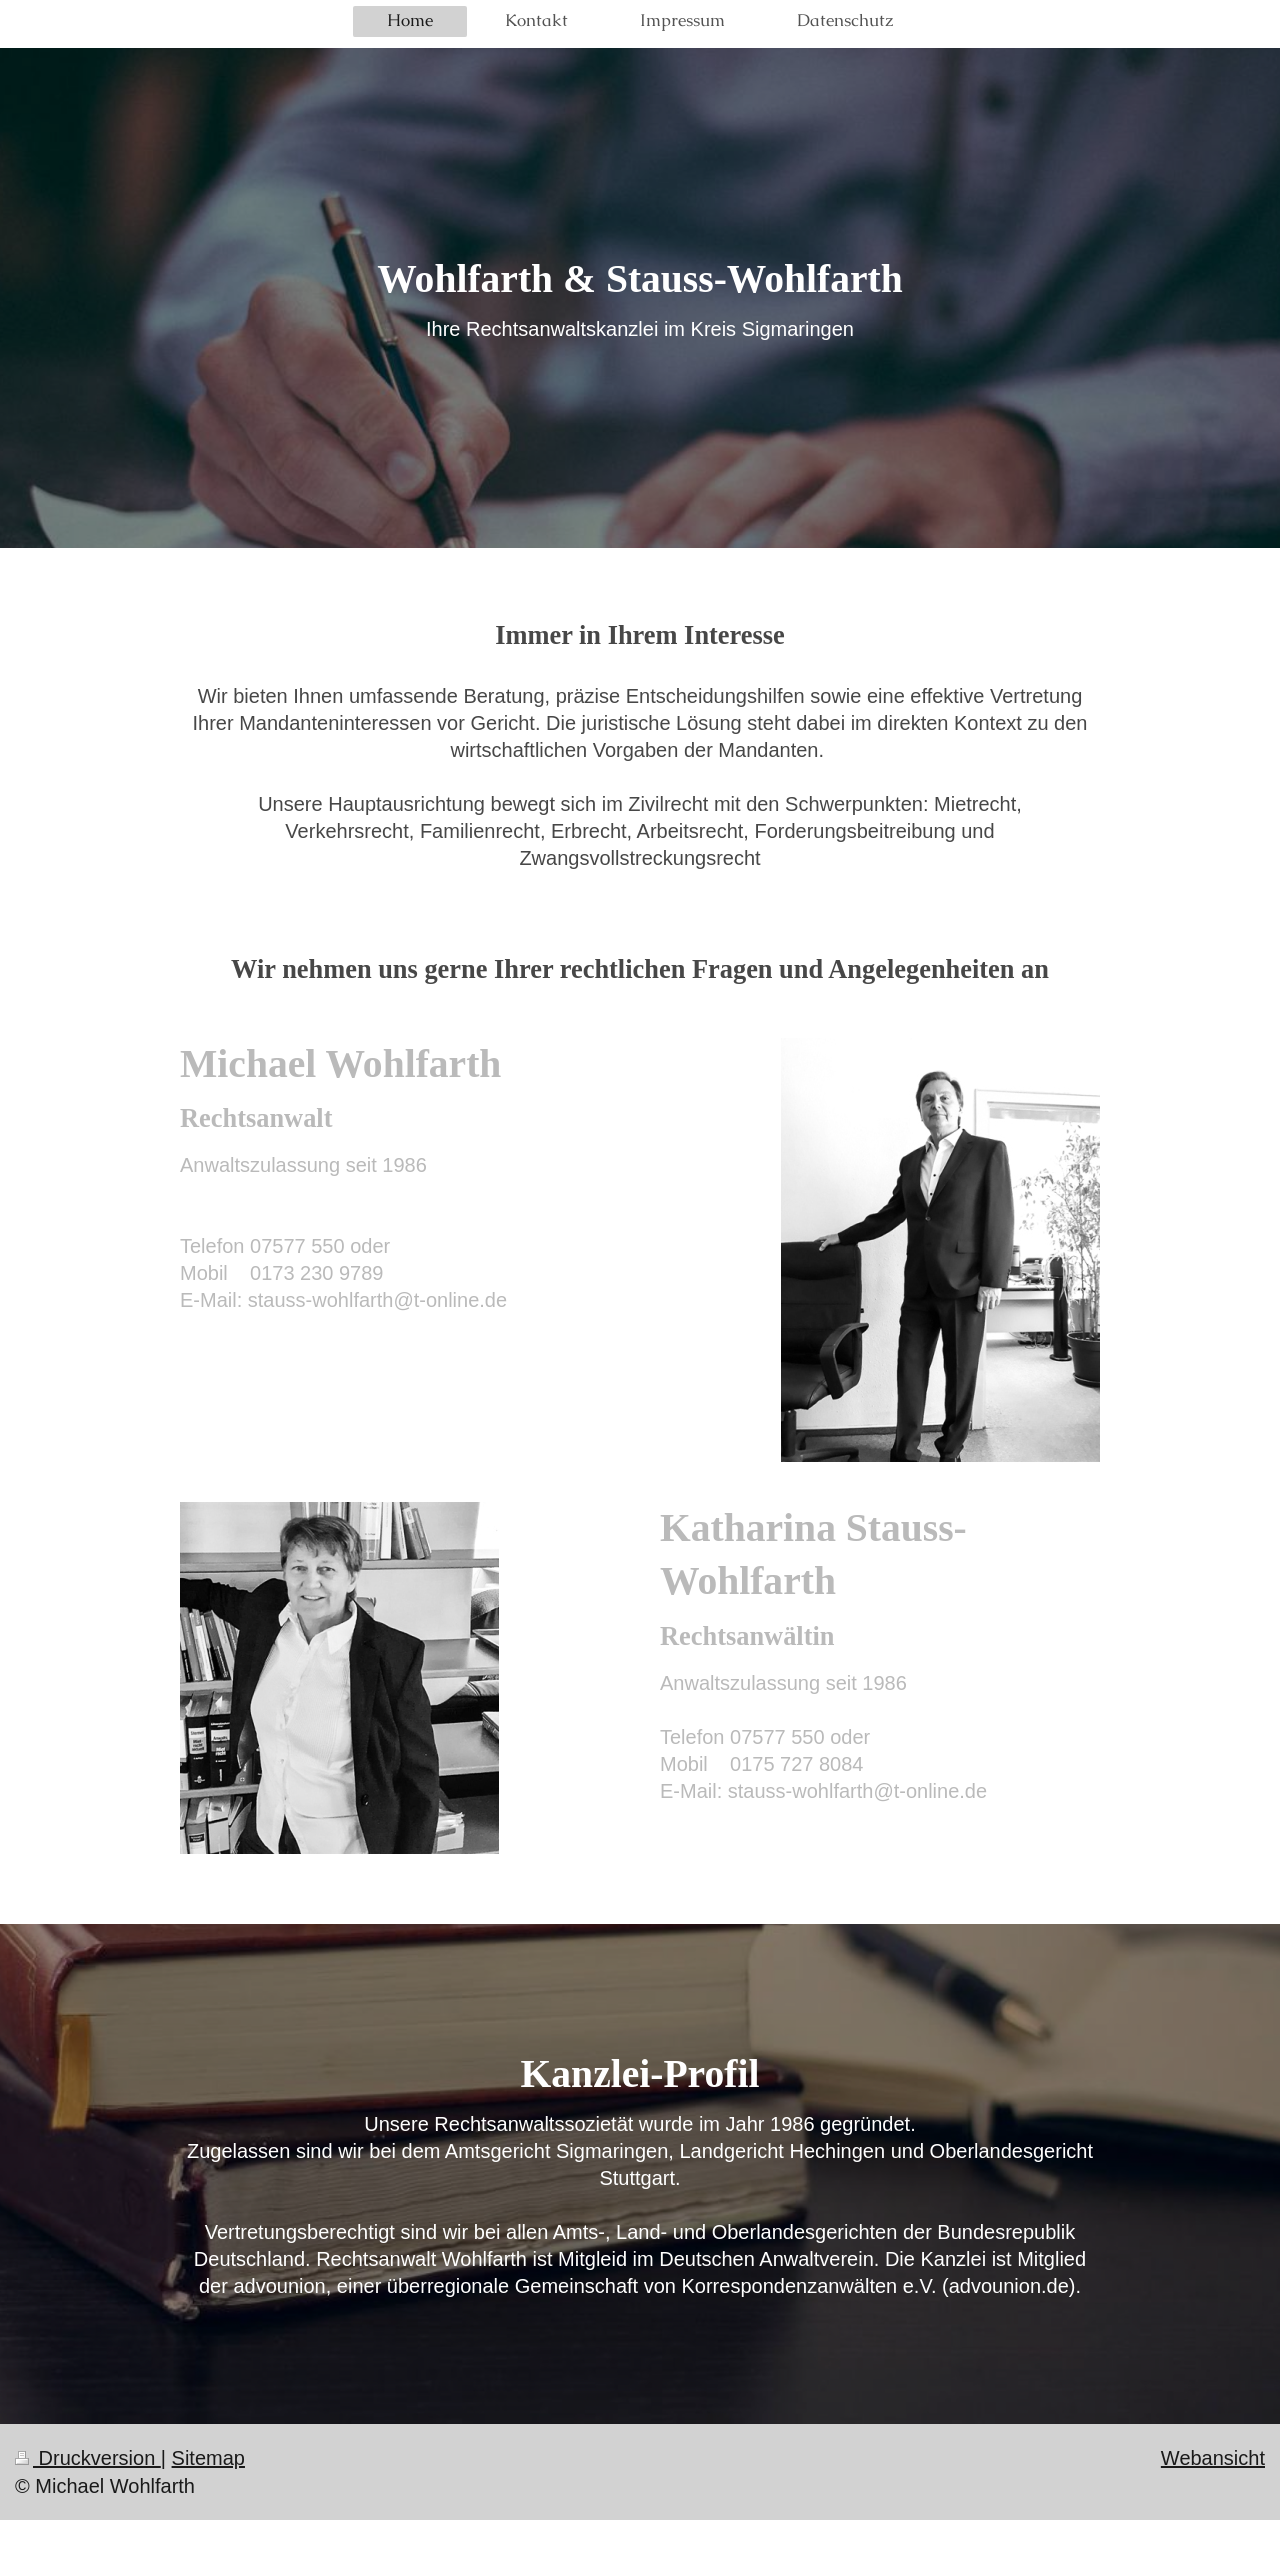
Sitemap (208, 2458)
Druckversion (88, 2458)
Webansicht (1213, 2458)
